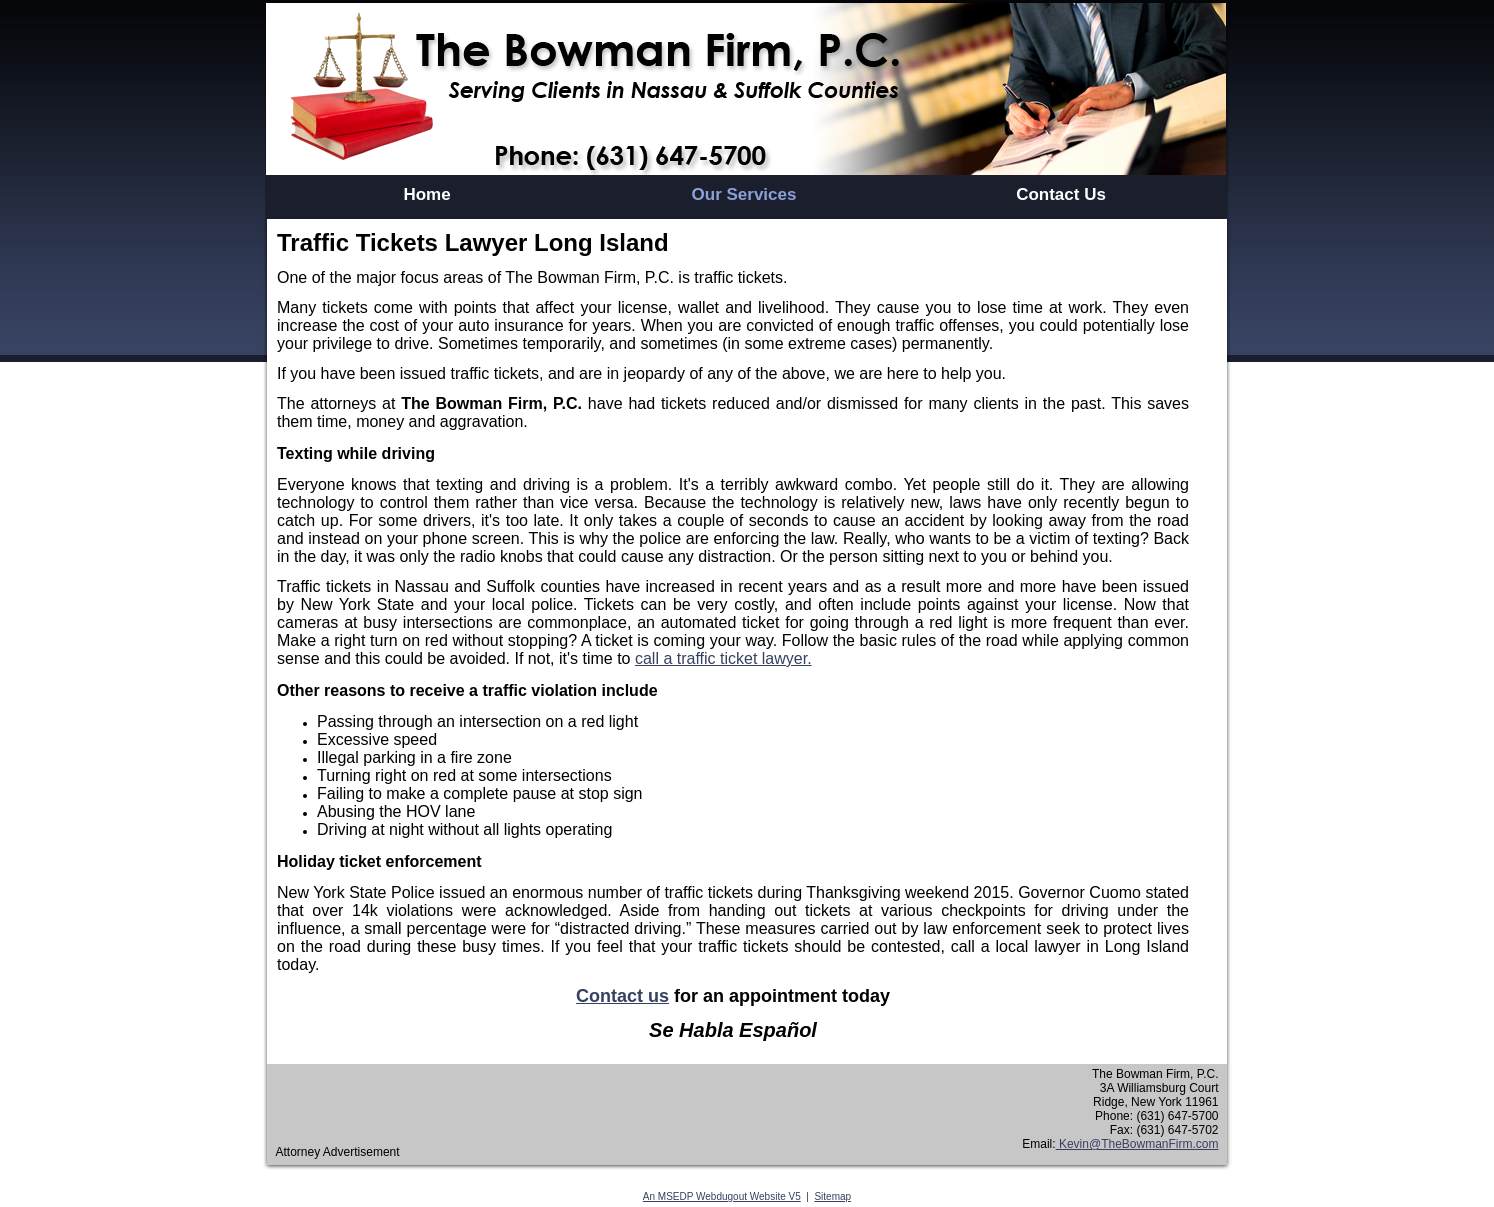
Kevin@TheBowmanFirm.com (1137, 1144)
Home (426, 194)
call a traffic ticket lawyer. (723, 658)
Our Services (744, 194)
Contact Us (1061, 194)
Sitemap (832, 1196)
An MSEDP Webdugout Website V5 (722, 1196)
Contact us (622, 996)
